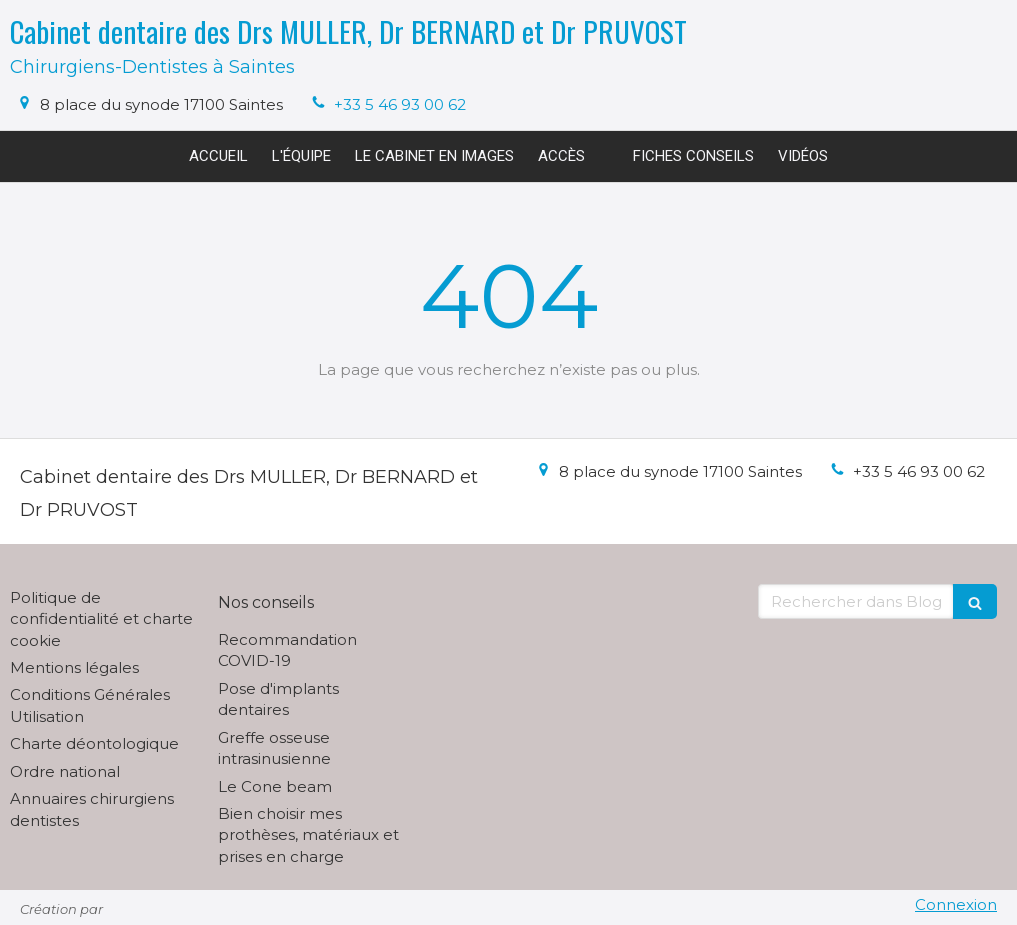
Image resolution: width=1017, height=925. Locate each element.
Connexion (956, 904)
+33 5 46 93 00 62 (400, 104)
